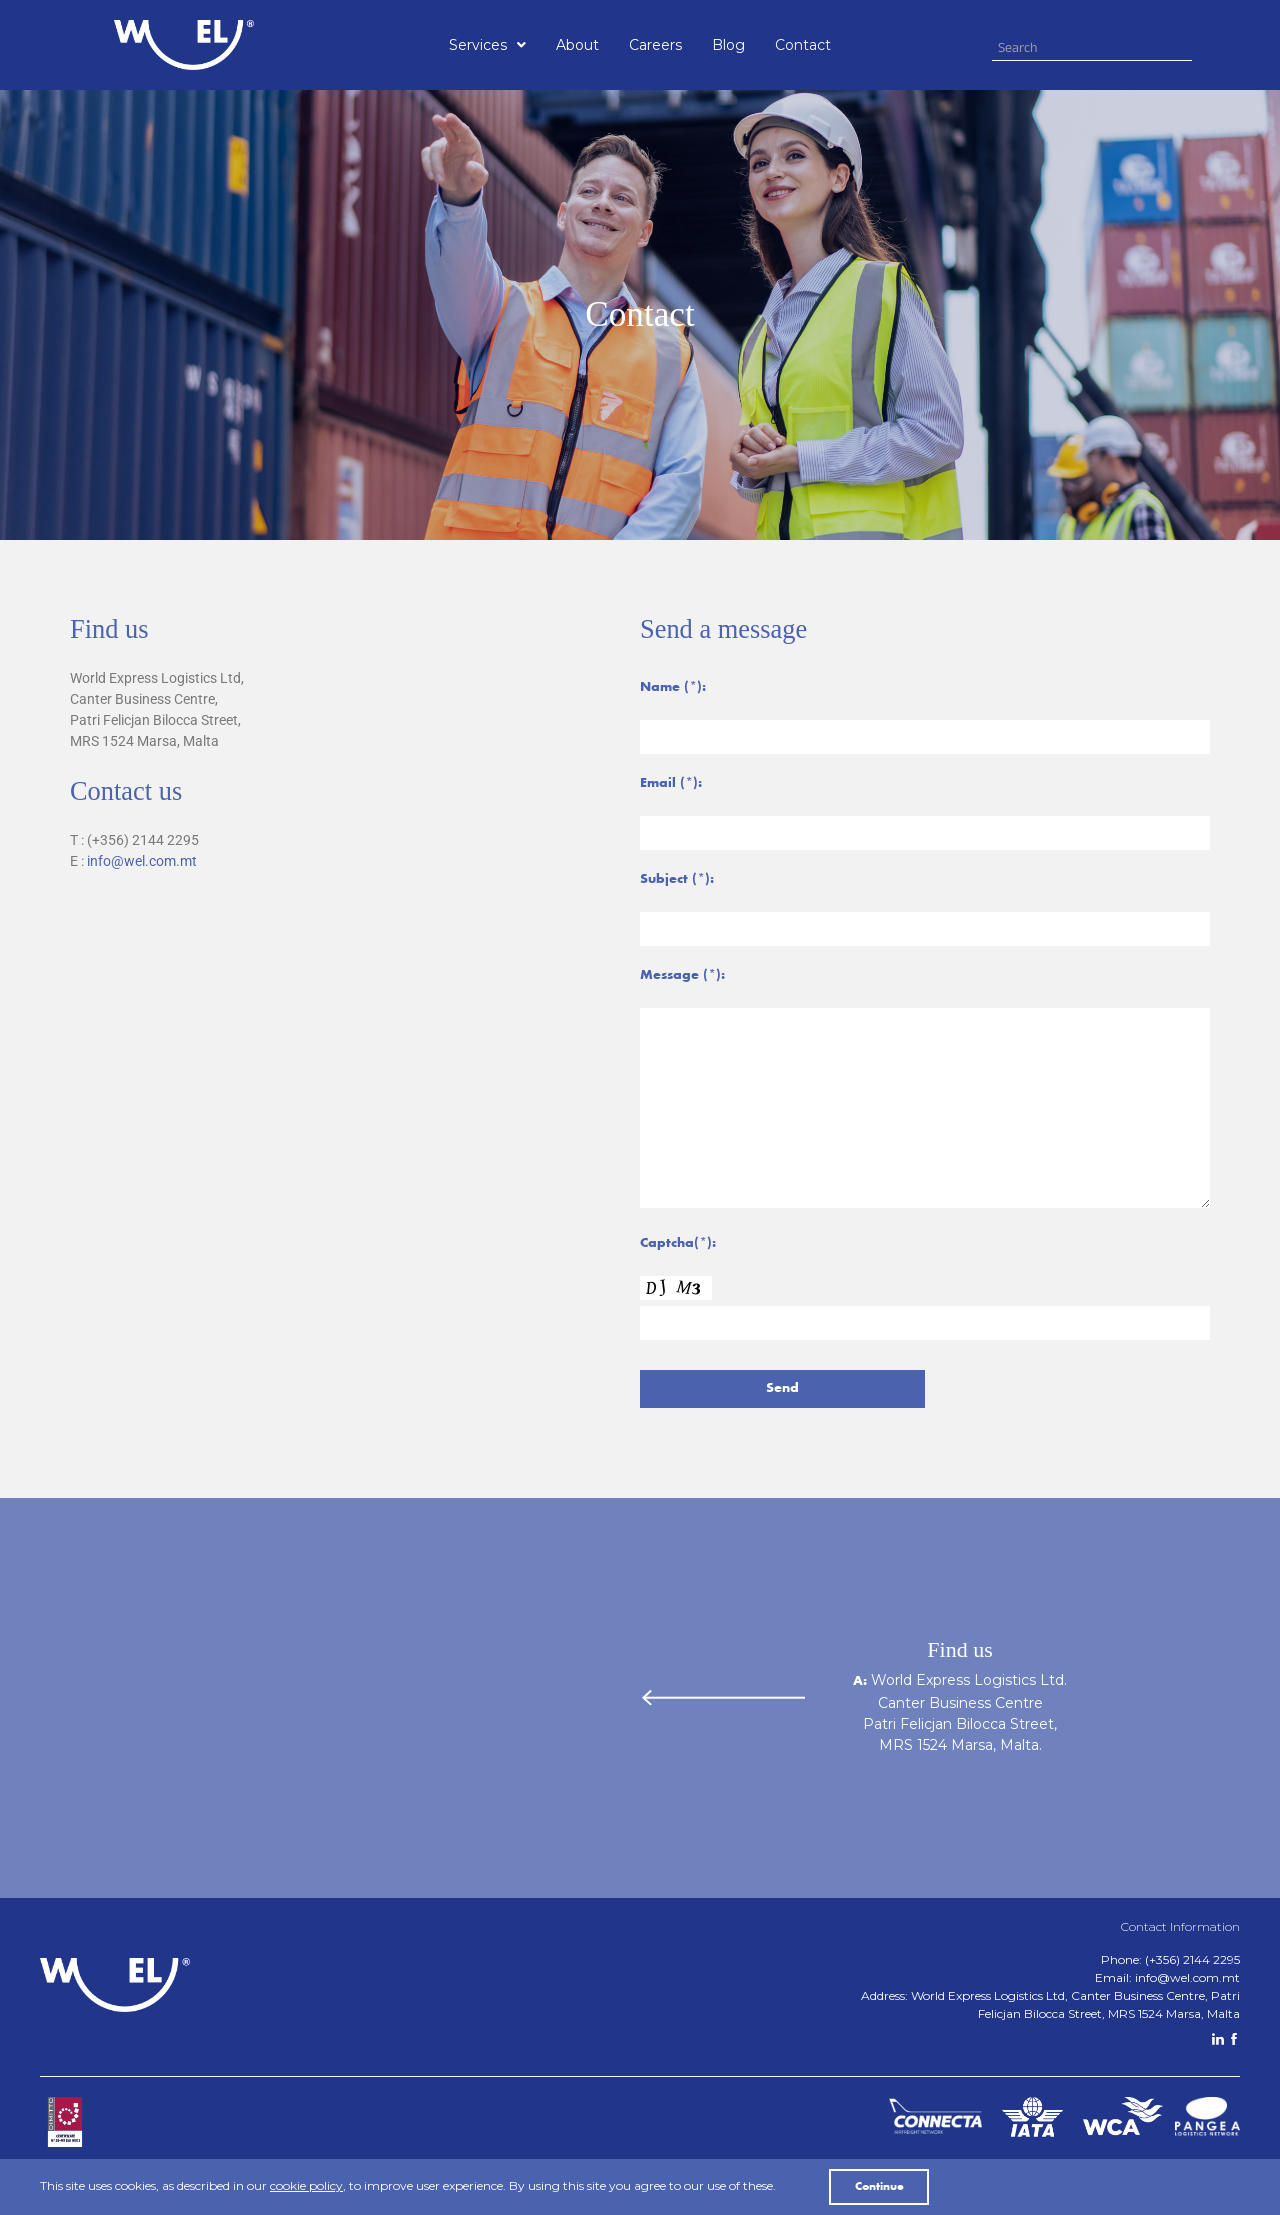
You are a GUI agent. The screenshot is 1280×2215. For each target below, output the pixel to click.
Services (487, 45)
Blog (728, 45)
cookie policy (306, 2185)
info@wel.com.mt (142, 861)
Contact (803, 45)
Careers (655, 45)
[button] (487, 45)
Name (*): (673, 688)
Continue (879, 2187)
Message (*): (682, 976)
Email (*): (671, 784)
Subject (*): (677, 880)
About (577, 45)
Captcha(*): (678, 1244)
